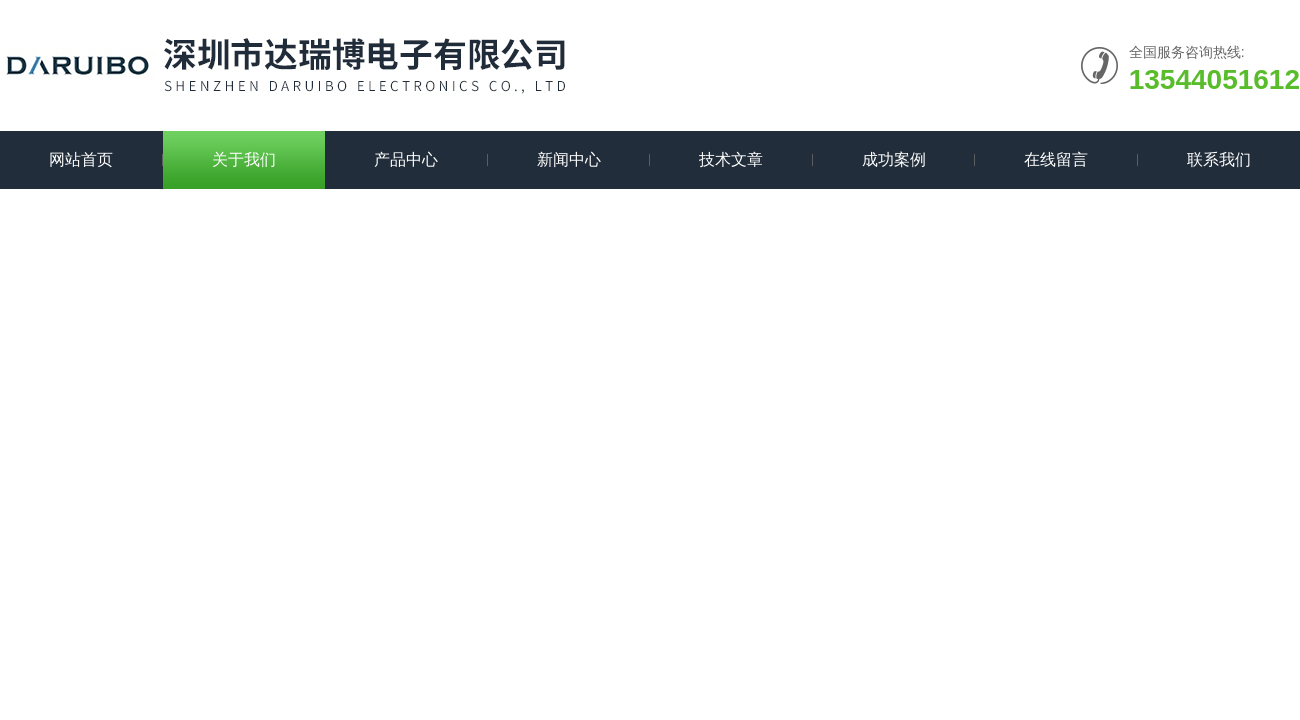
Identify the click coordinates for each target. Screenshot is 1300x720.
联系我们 (1219, 159)
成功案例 (894, 159)
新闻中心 (569, 159)
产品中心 (406, 159)
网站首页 (81, 159)
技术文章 (731, 159)
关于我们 (244, 159)
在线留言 (1056, 159)
